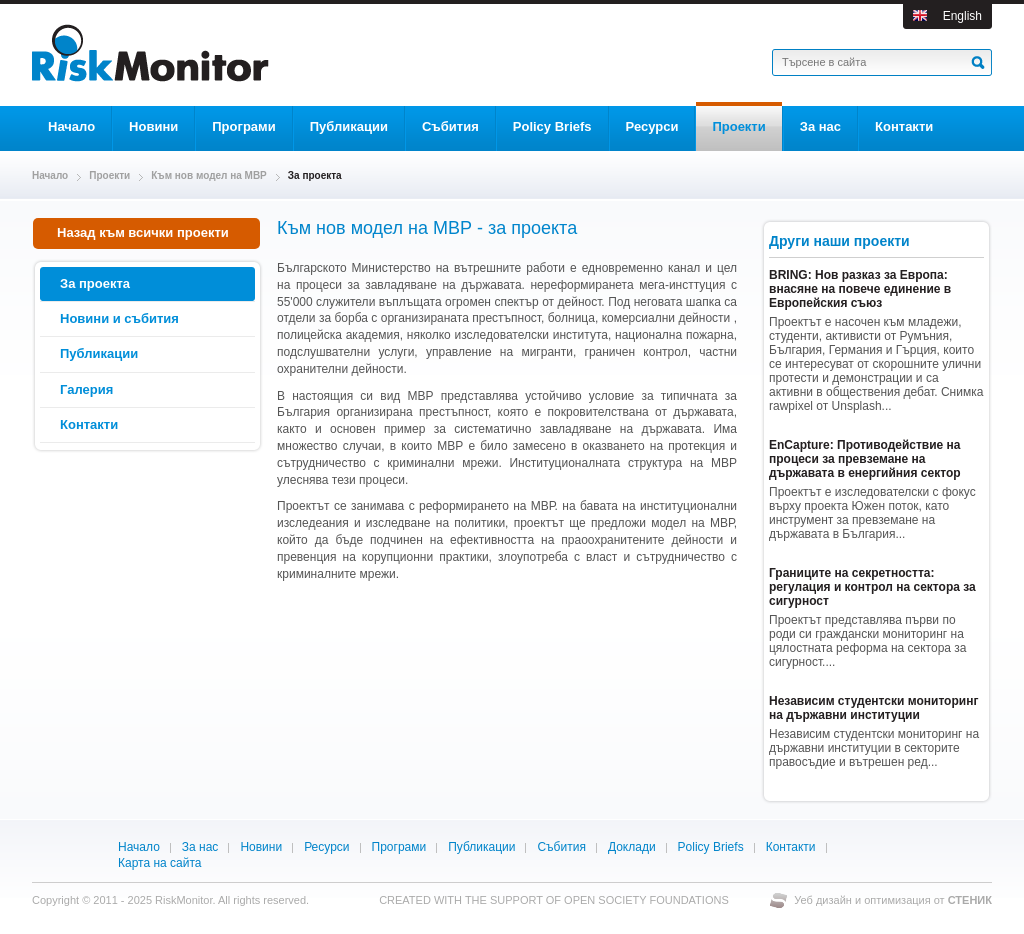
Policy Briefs (711, 847)
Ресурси (326, 847)
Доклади (632, 847)
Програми (399, 847)
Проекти (109, 175)
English (962, 16)
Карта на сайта (160, 863)
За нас (200, 847)
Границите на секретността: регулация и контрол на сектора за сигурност (872, 587)
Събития (561, 847)
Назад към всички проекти (137, 232)
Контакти (791, 847)
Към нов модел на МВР (209, 175)
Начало (50, 175)
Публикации (481, 847)
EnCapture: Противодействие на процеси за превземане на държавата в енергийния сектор (865, 459)
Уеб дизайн (824, 900)
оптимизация (897, 900)
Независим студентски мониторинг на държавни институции (873, 708)
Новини (261, 847)
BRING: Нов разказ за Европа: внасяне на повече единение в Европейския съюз (860, 289)
